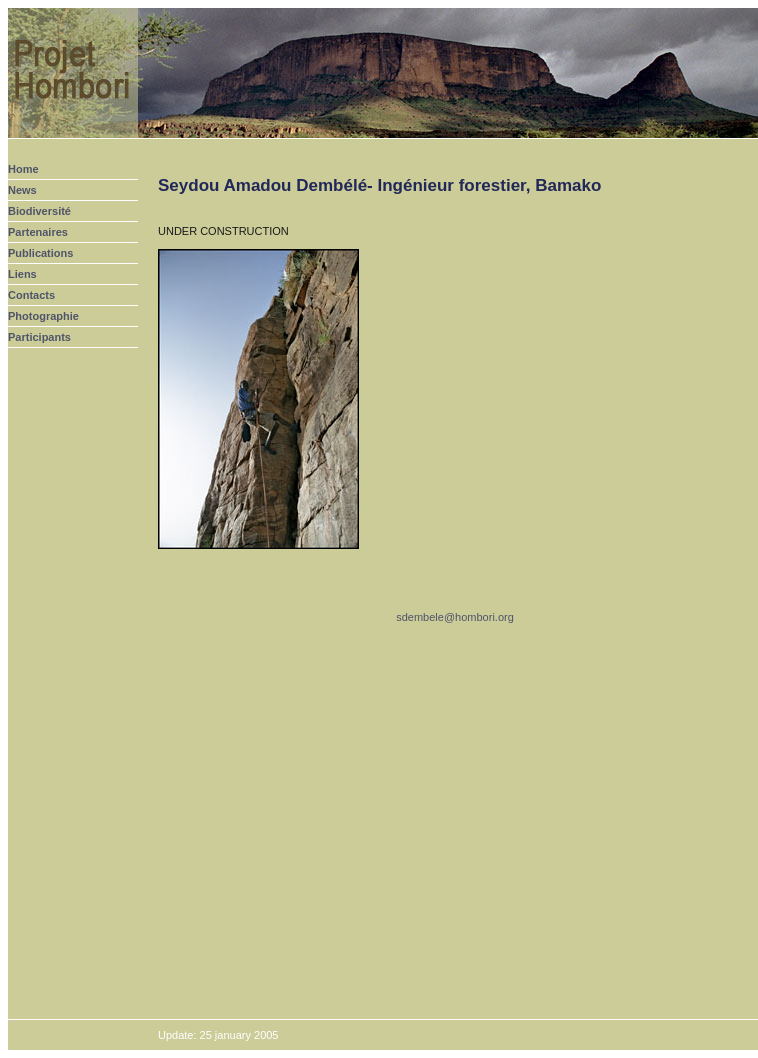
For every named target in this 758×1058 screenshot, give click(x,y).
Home (23, 169)
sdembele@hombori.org (455, 617)
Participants (39, 337)
